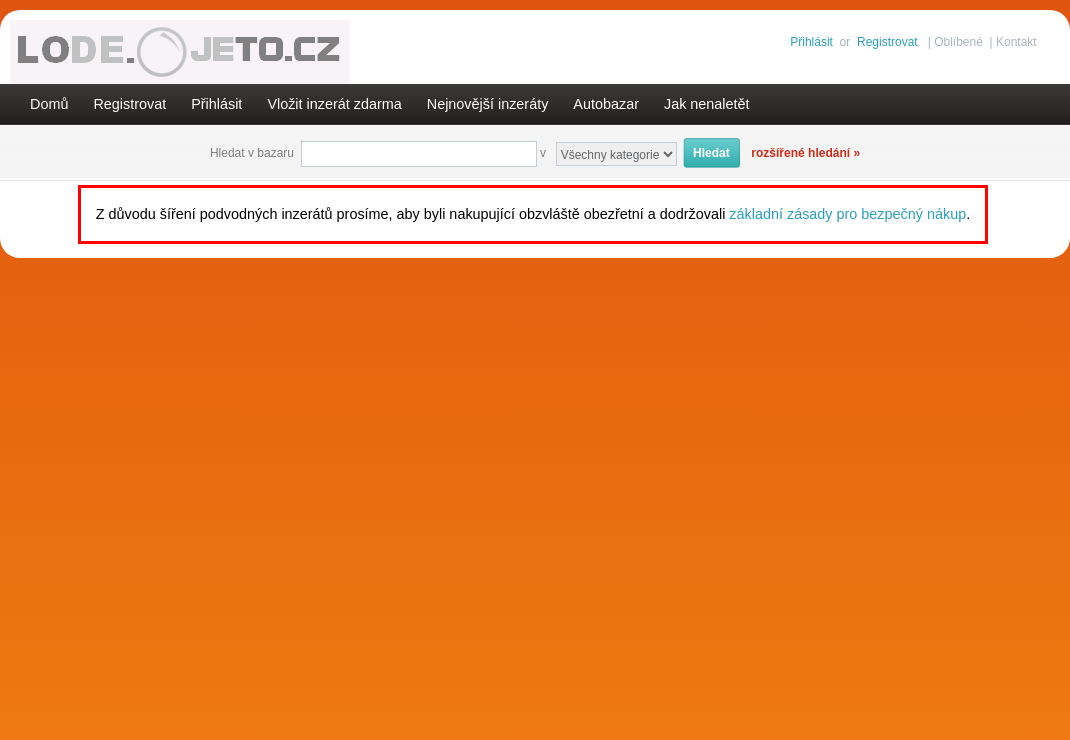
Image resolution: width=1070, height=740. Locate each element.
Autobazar (606, 104)
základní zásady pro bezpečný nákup (847, 214)
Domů (49, 104)
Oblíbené (958, 42)
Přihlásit (811, 42)
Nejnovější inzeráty (488, 104)
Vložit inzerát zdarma (334, 104)
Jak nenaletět (707, 104)
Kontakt (1016, 42)
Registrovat (887, 42)
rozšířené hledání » (805, 153)
